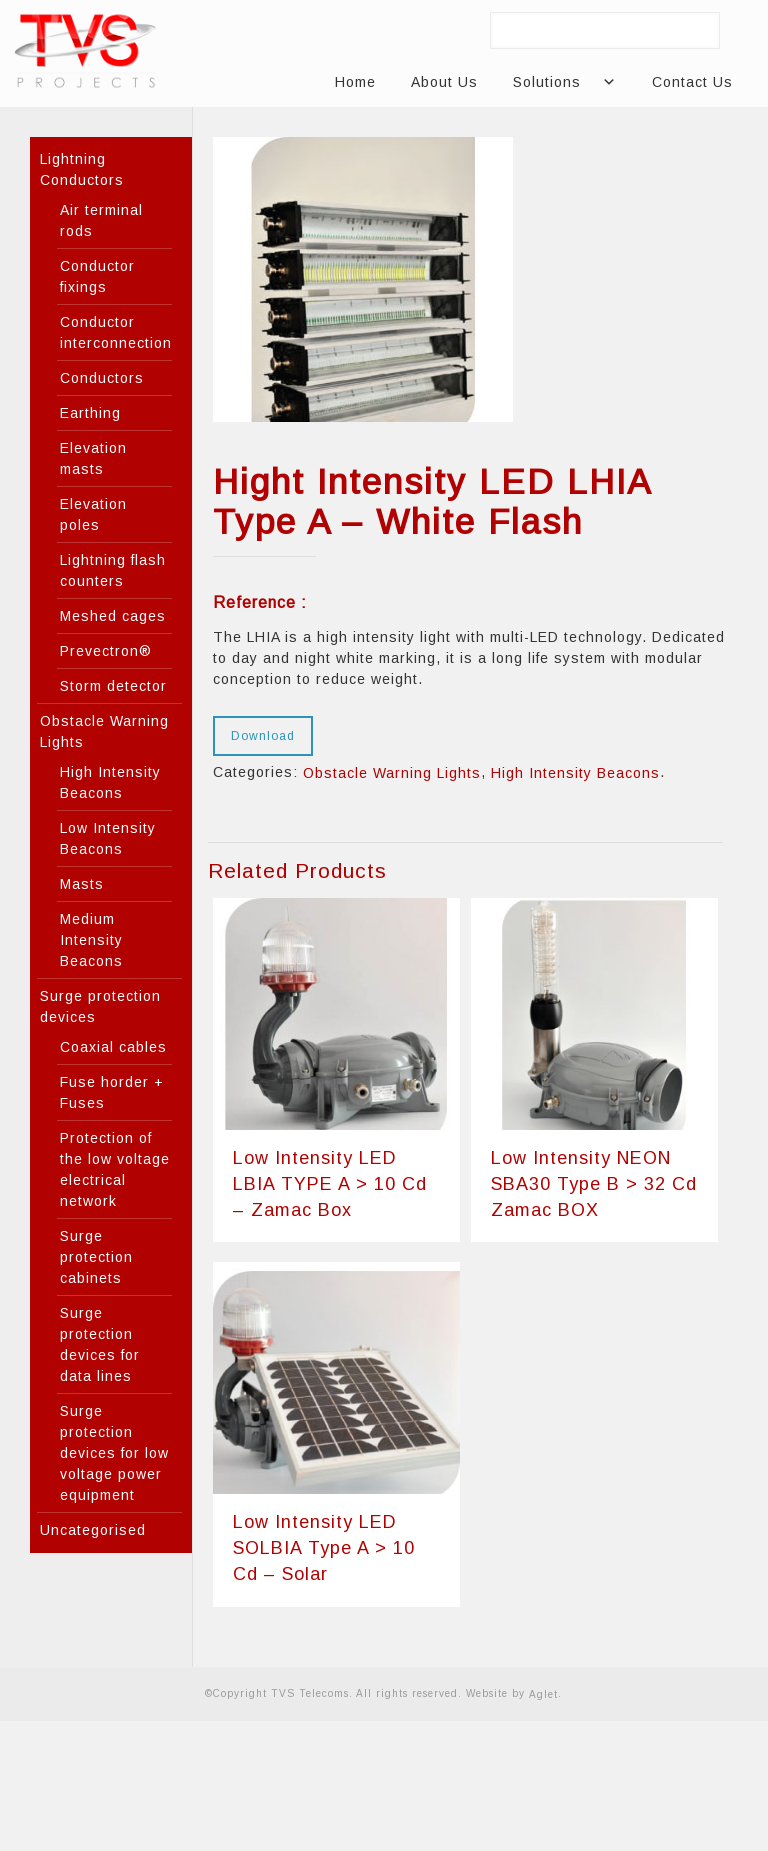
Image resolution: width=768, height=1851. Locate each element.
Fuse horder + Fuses (112, 1092)
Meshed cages (113, 616)
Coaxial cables (113, 1047)
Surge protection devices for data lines (100, 1344)
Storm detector (113, 686)
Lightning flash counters (113, 570)
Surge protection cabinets (96, 1257)
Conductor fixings (97, 276)
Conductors (102, 378)
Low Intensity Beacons (108, 838)
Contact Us (692, 82)
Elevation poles (93, 514)
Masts (82, 884)
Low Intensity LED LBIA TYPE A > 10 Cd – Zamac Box (330, 1184)
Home (355, 82)
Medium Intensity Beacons (91, 940)
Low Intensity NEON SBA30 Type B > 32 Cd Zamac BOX (594, 1184)
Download (263, 736)
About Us (444, 82)
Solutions (554, 82)
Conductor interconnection (116, 332)
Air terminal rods (101, 220)
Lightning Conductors (82, 169)
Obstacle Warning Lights (392, 773)
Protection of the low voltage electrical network (115, 1169)
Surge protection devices (100, 1006)
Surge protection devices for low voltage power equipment (114, 1453)
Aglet (543, 1693)
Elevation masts (93, 458)
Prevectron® (106, 651)
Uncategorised (93, 1530)
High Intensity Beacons (575, 773)
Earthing (90, 413)
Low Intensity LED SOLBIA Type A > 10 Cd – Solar (324, 1548)
